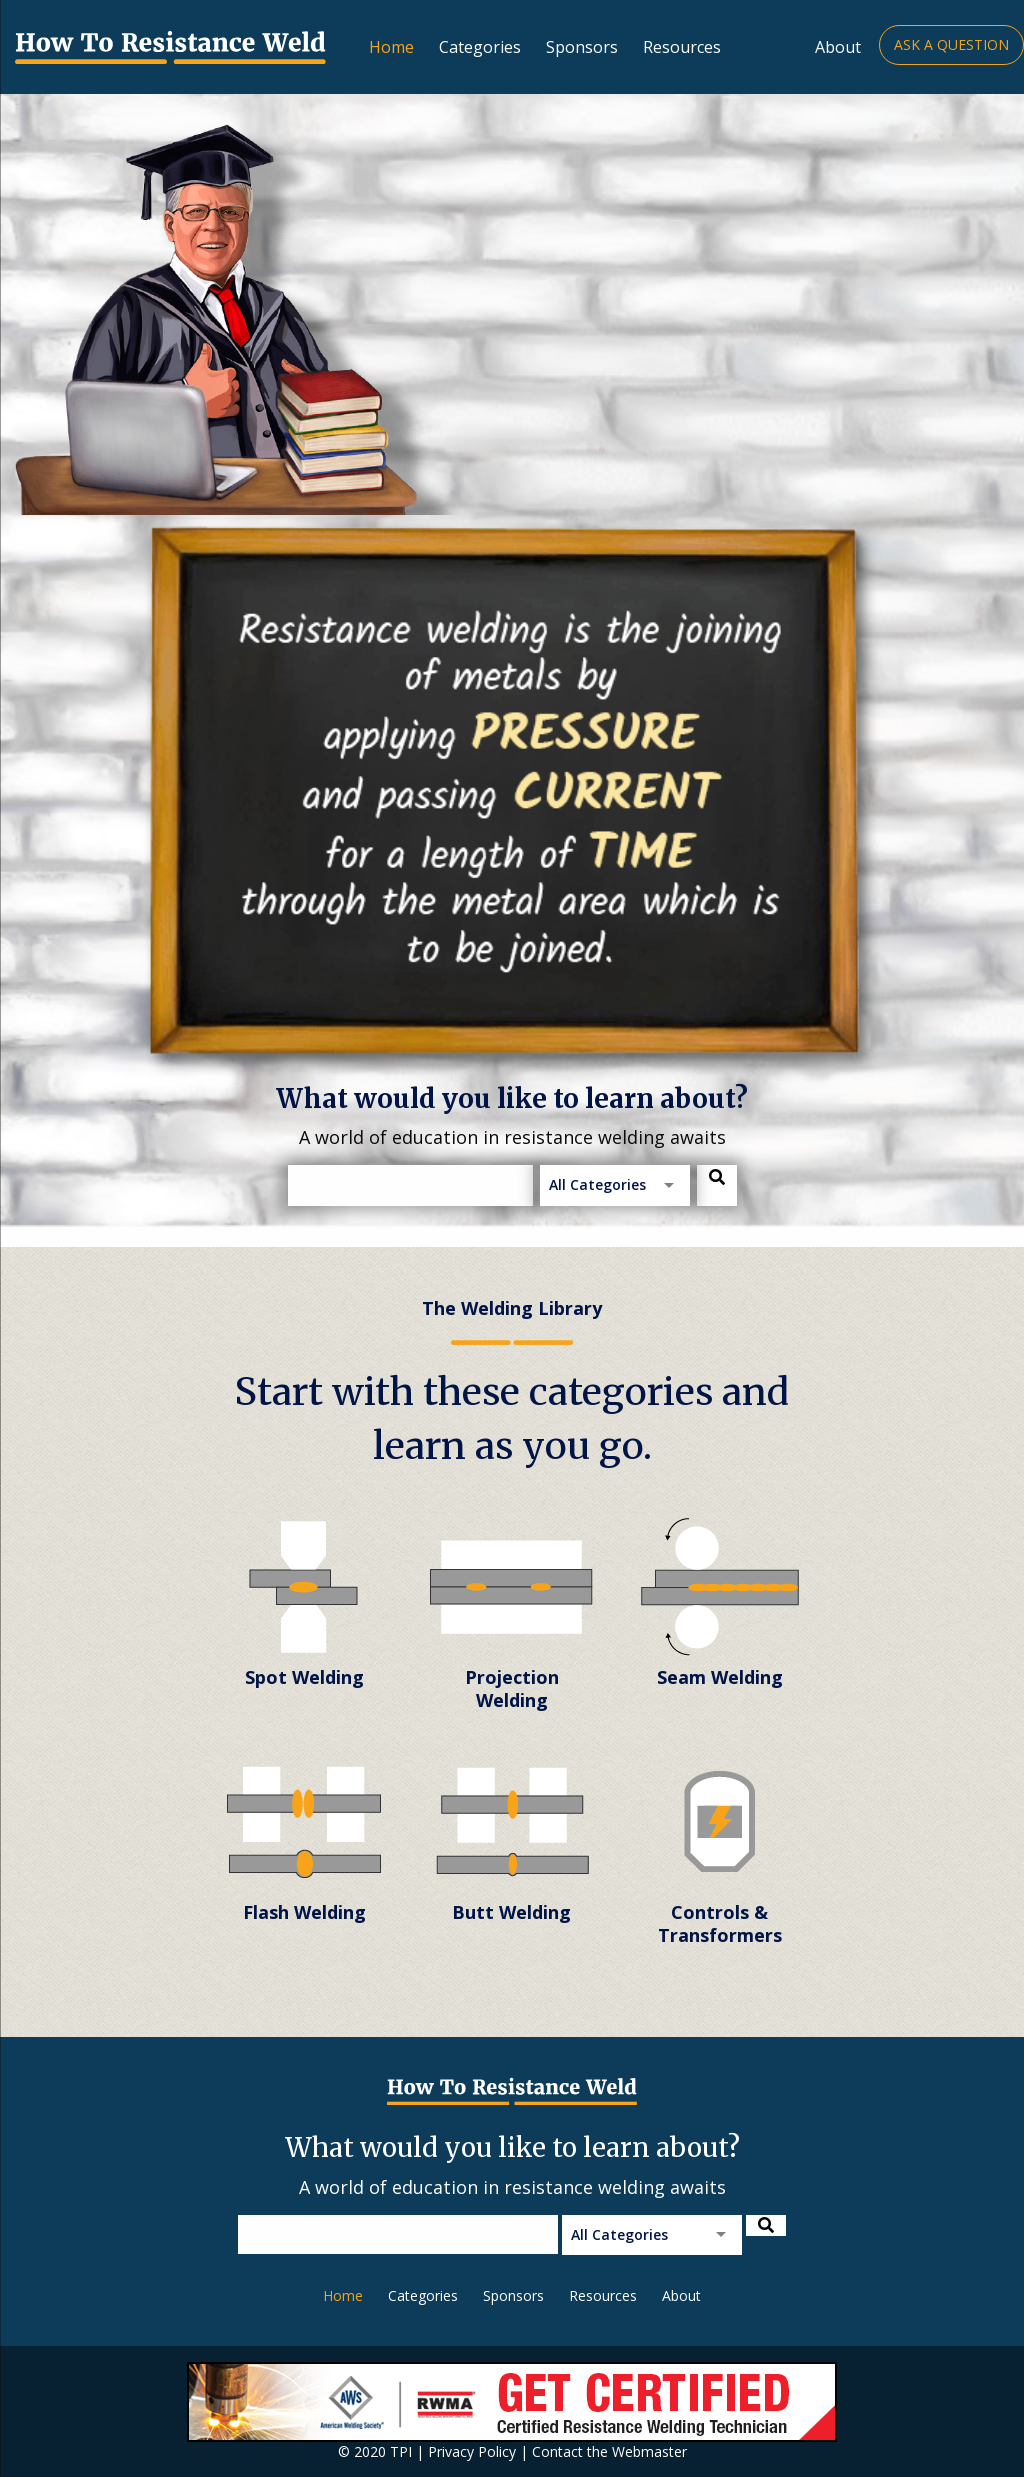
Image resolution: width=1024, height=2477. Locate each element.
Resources (682, 47)
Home (391, 47)
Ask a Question (951, 44)
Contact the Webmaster (609, 2451)
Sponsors (582, 47)
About (838, 47)
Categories (480, 47)
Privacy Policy (472, 2451)
